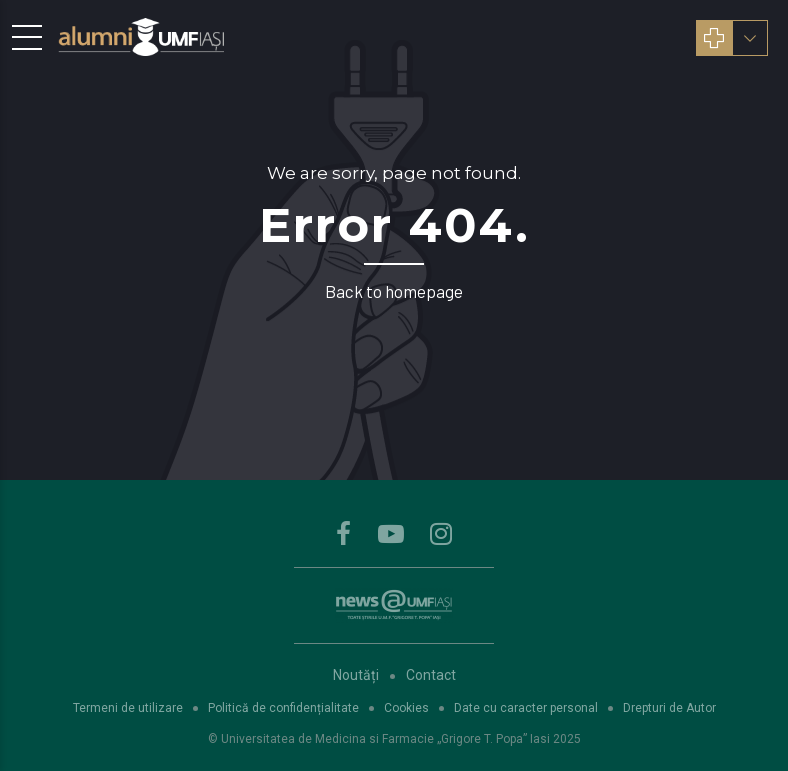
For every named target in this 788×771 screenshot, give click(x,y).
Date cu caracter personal (526, 708)
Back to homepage (394, 291)
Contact (431, 675)
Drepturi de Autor (669, 708)
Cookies (406, 708)
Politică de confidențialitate (283, 708)
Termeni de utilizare (128, 708)
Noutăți (356, 675)
